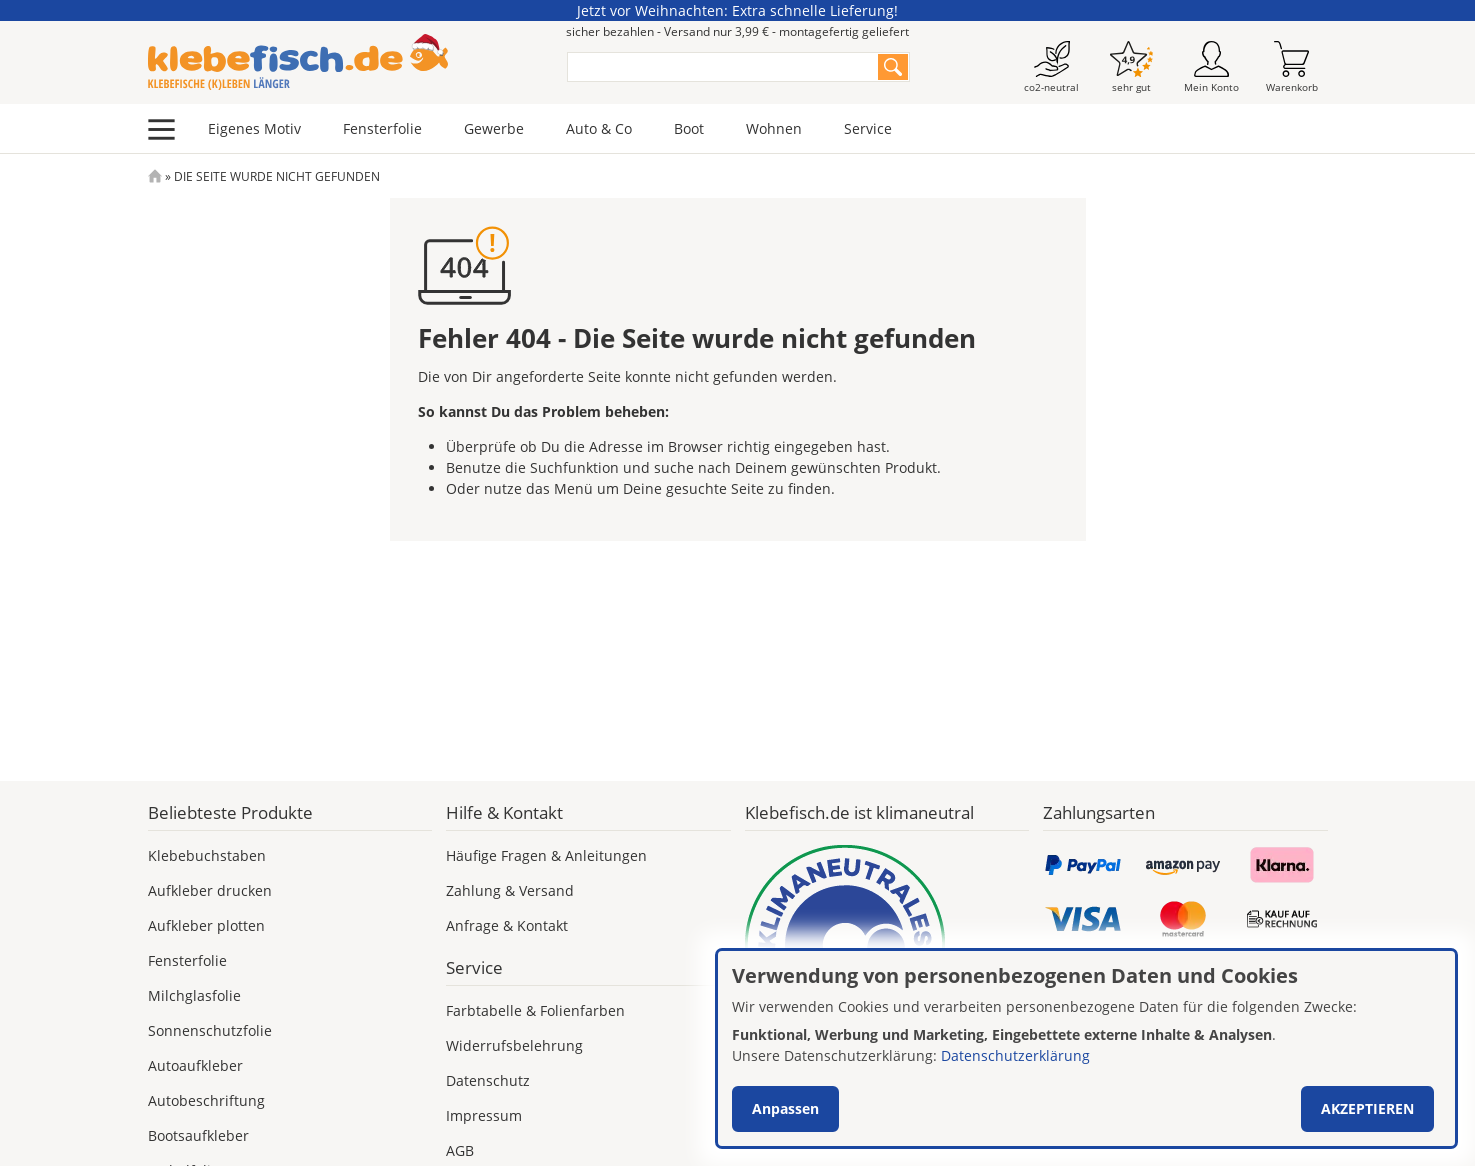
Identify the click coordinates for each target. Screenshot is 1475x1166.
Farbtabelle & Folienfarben (535, 1010)
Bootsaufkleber (198, 1135)
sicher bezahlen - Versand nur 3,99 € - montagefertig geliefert (737, 31)
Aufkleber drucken (210, 890)
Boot (689, 128)
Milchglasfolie (194, 995)
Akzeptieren (1367, 1108)
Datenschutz (488, 1080)
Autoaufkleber (195, 1065)
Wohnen (774, 128)
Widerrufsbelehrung (514, 1045)
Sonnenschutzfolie (210, 1030)
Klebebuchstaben (207, 855)
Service (868, 128)
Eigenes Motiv (254, 128)
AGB (460, 1150)
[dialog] (1087, 1048)
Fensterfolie (382, 128)
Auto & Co (599, 128)
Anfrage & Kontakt (507, 925)
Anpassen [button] (785, 1108)
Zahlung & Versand (510, 890)
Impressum (484, 1115)
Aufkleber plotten (206, 925)
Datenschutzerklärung (1015, 1055)
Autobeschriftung (206, 1100)
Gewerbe (494, 128)
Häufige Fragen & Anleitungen (546, 855)
